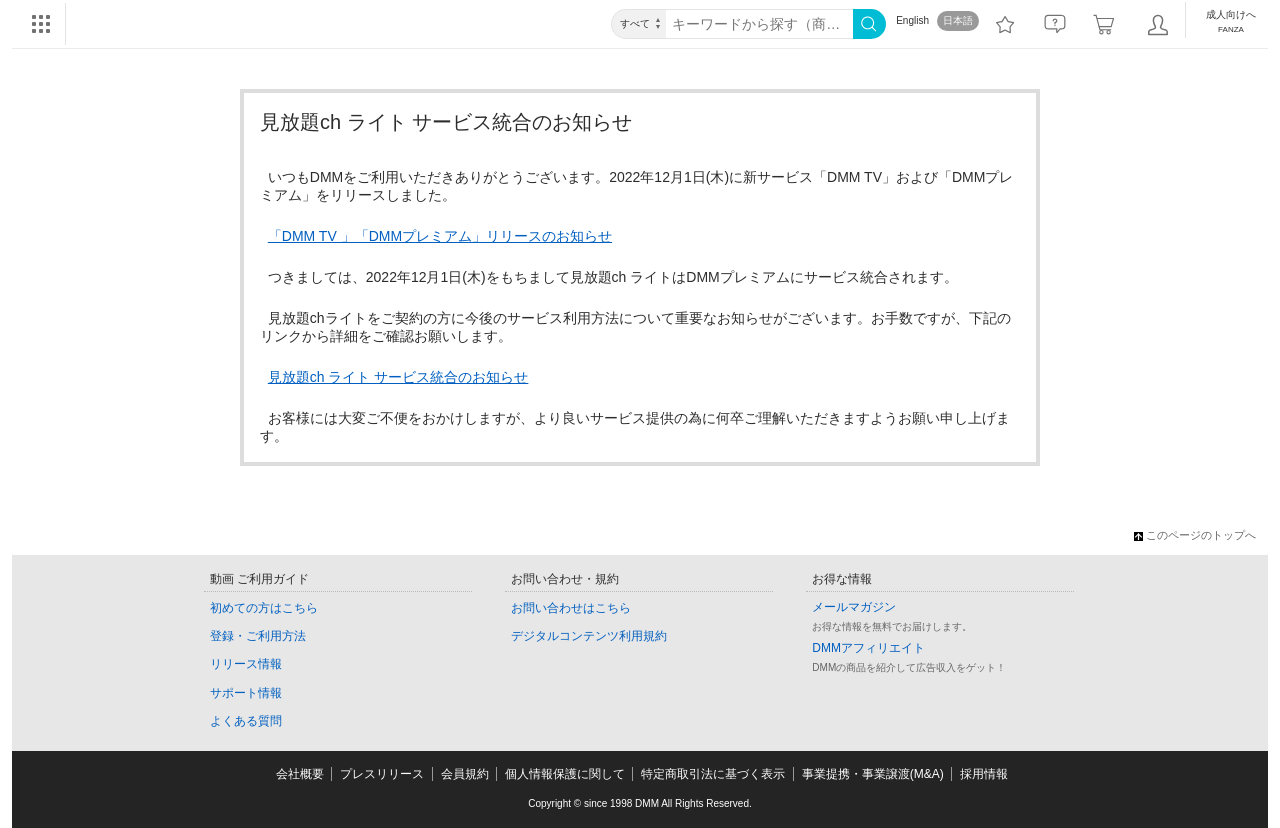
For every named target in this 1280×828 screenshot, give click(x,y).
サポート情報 (246, 693)
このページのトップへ (1195, 535)
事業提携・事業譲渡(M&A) (873, 774)
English (912, 20)
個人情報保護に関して (565, 774)
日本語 (958, 20)
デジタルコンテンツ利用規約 (589, 636)
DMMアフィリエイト (868, 648)
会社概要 (300, 774)
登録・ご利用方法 (258, 636)
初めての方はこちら (264, 608)
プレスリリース (382, 774)
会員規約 (465, 774)
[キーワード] (759, 24)
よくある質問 (246, 721)
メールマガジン (854, 607)
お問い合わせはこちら (571, 608)
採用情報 (984, 774)
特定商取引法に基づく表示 (713, 774)
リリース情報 (246, 664)
